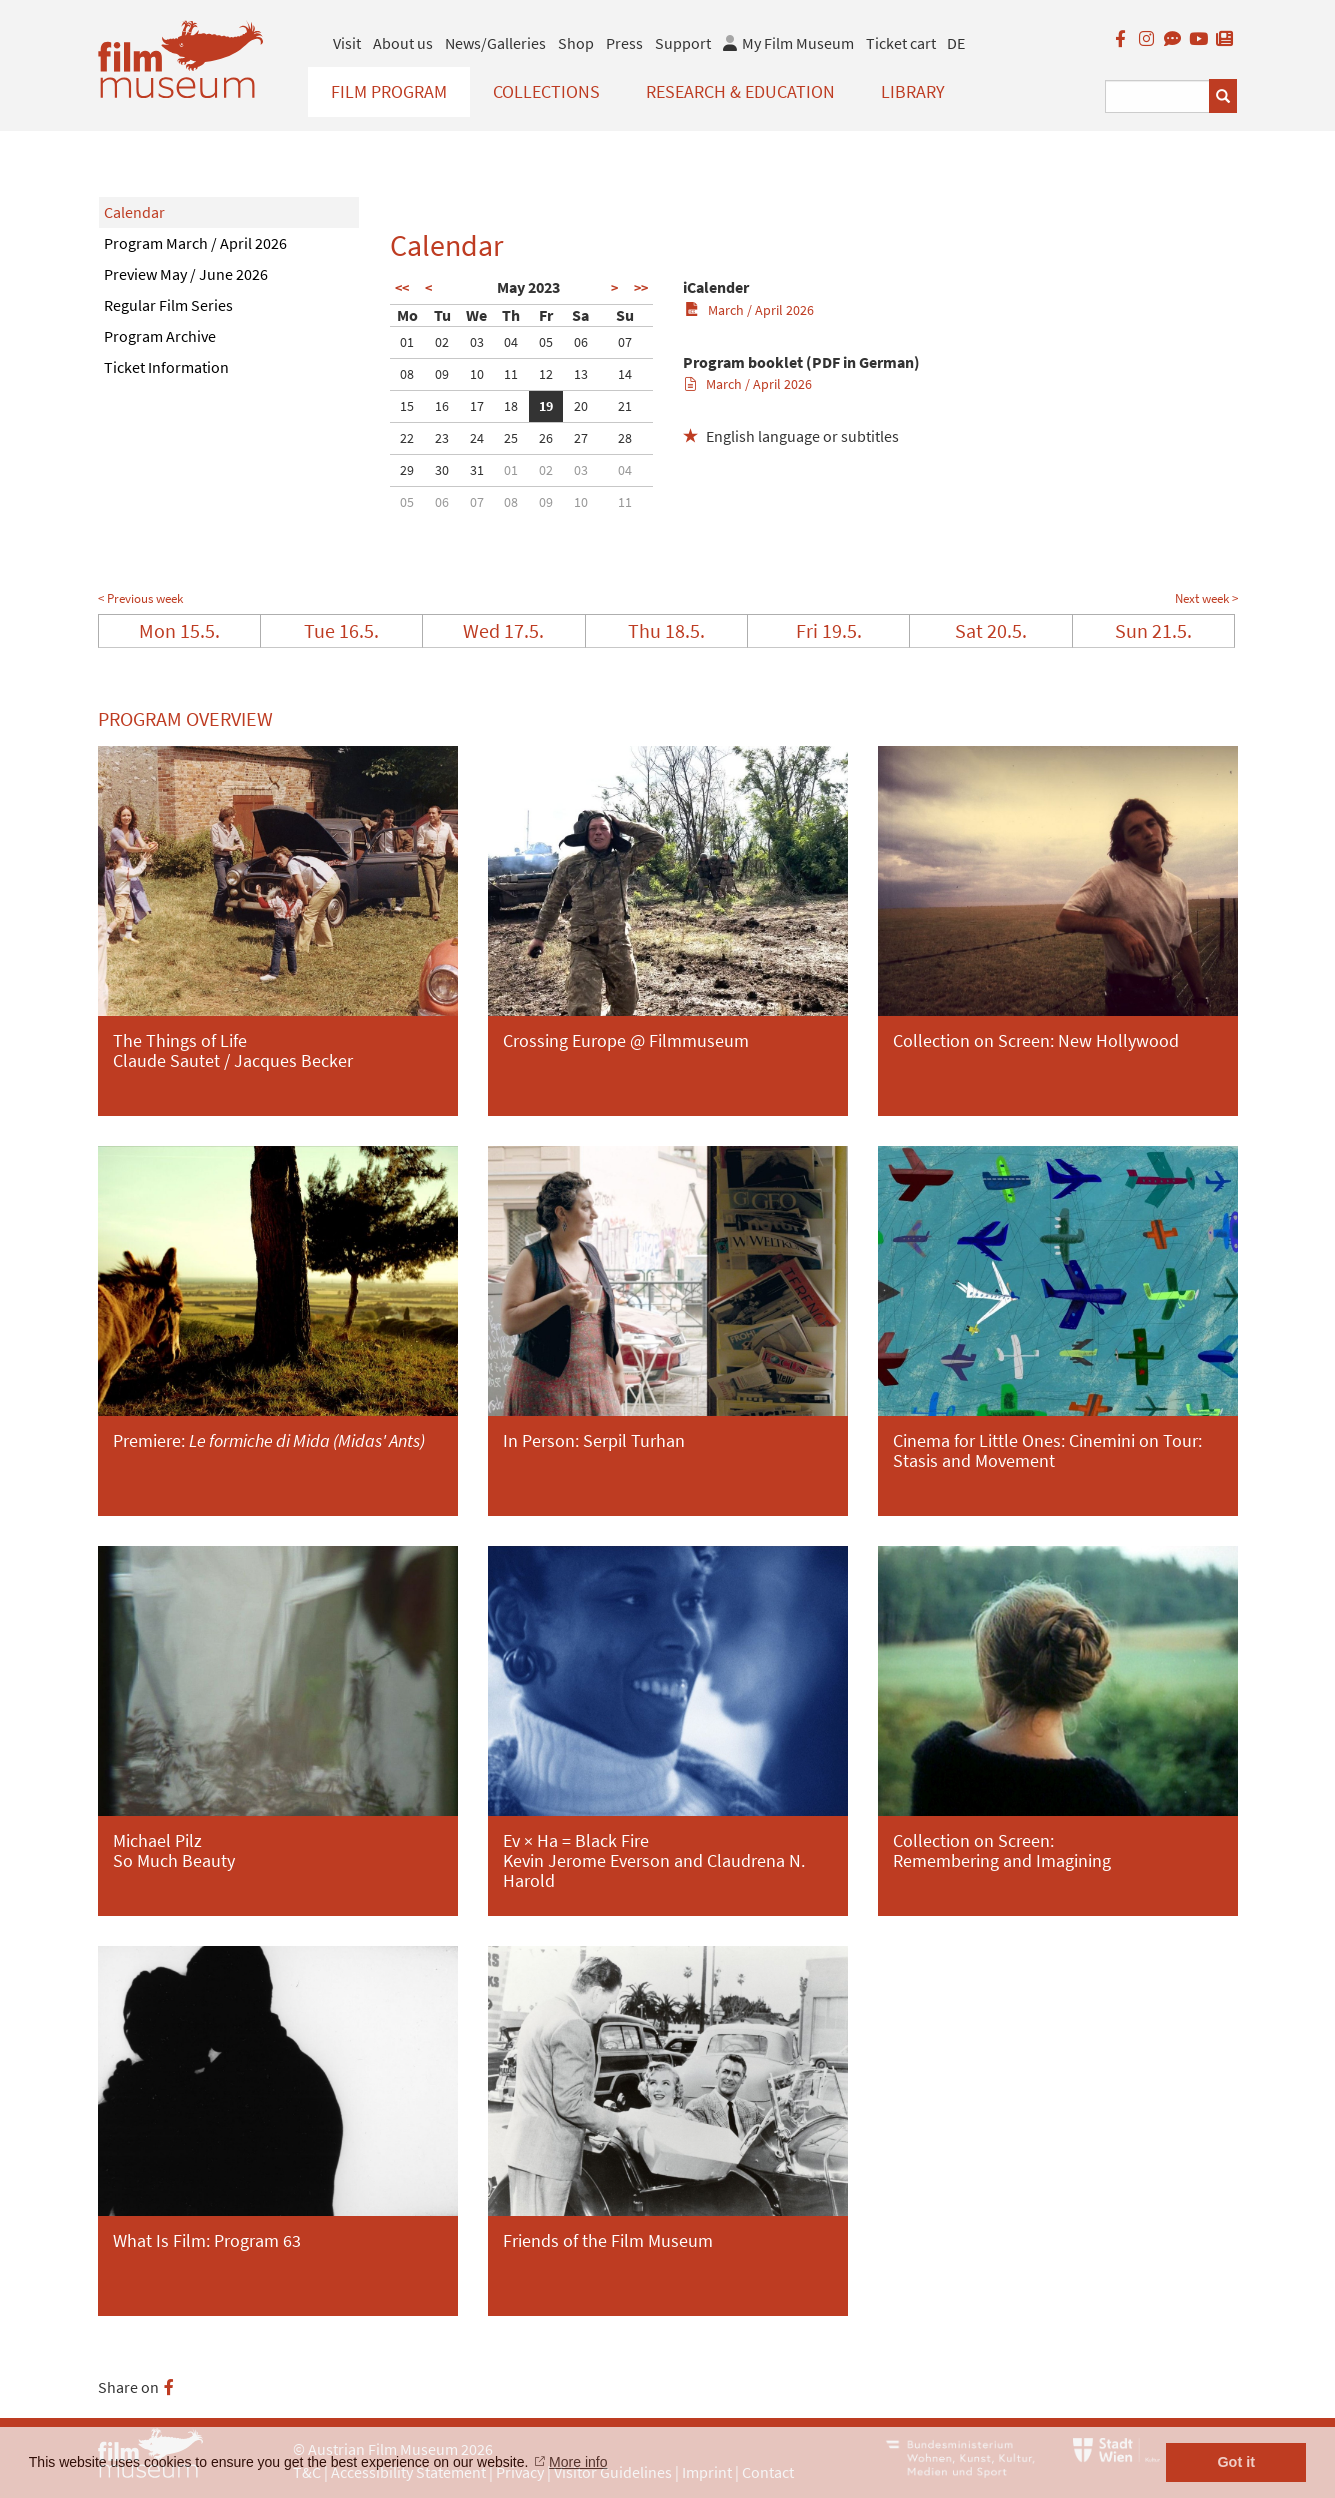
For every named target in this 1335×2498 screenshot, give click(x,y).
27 (581, 438)
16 (442, 406)
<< (402, 288)
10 (477, 374)
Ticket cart (901, 43)
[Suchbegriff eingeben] (1157, 96)
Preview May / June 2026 (186, 274)
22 (407, 438)
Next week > (1206, 598)
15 (407, 406)
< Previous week (140, 598)
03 (477, 342)
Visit (347, 43)
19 (546, 406)
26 (546, 438)
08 (407, 374)
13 (581, 374)
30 (442, 470)
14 (625, 374)
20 (581, 406)
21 (625, 406)
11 (511, 374)
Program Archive (160, 336)
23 (442, 438)
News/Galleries (495, 43)
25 (511, 438)
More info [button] (578, 2462)
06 (581, 342)
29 (407, 470)
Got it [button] (1236, 2462)
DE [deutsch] (956, 43)
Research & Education (740, 91)
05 (546, 342)
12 (546, 374)
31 (477, 470)
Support (683, 43)
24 (477, 438)
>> (641, 288)
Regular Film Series (168, 305)
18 (511, 406)
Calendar (134, 212)
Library (913, 91)
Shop (576, 43)
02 (442, 342)
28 (625, 438)
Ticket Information (166, 367)
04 (511, 342)
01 (407, 342)
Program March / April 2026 (195, 243)
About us (403, 43)
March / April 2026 (749, 310)
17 (477, 406)
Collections (546, 91)
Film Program (389, 91)
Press (624, 43)
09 (442, 374)
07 (625, 342)
